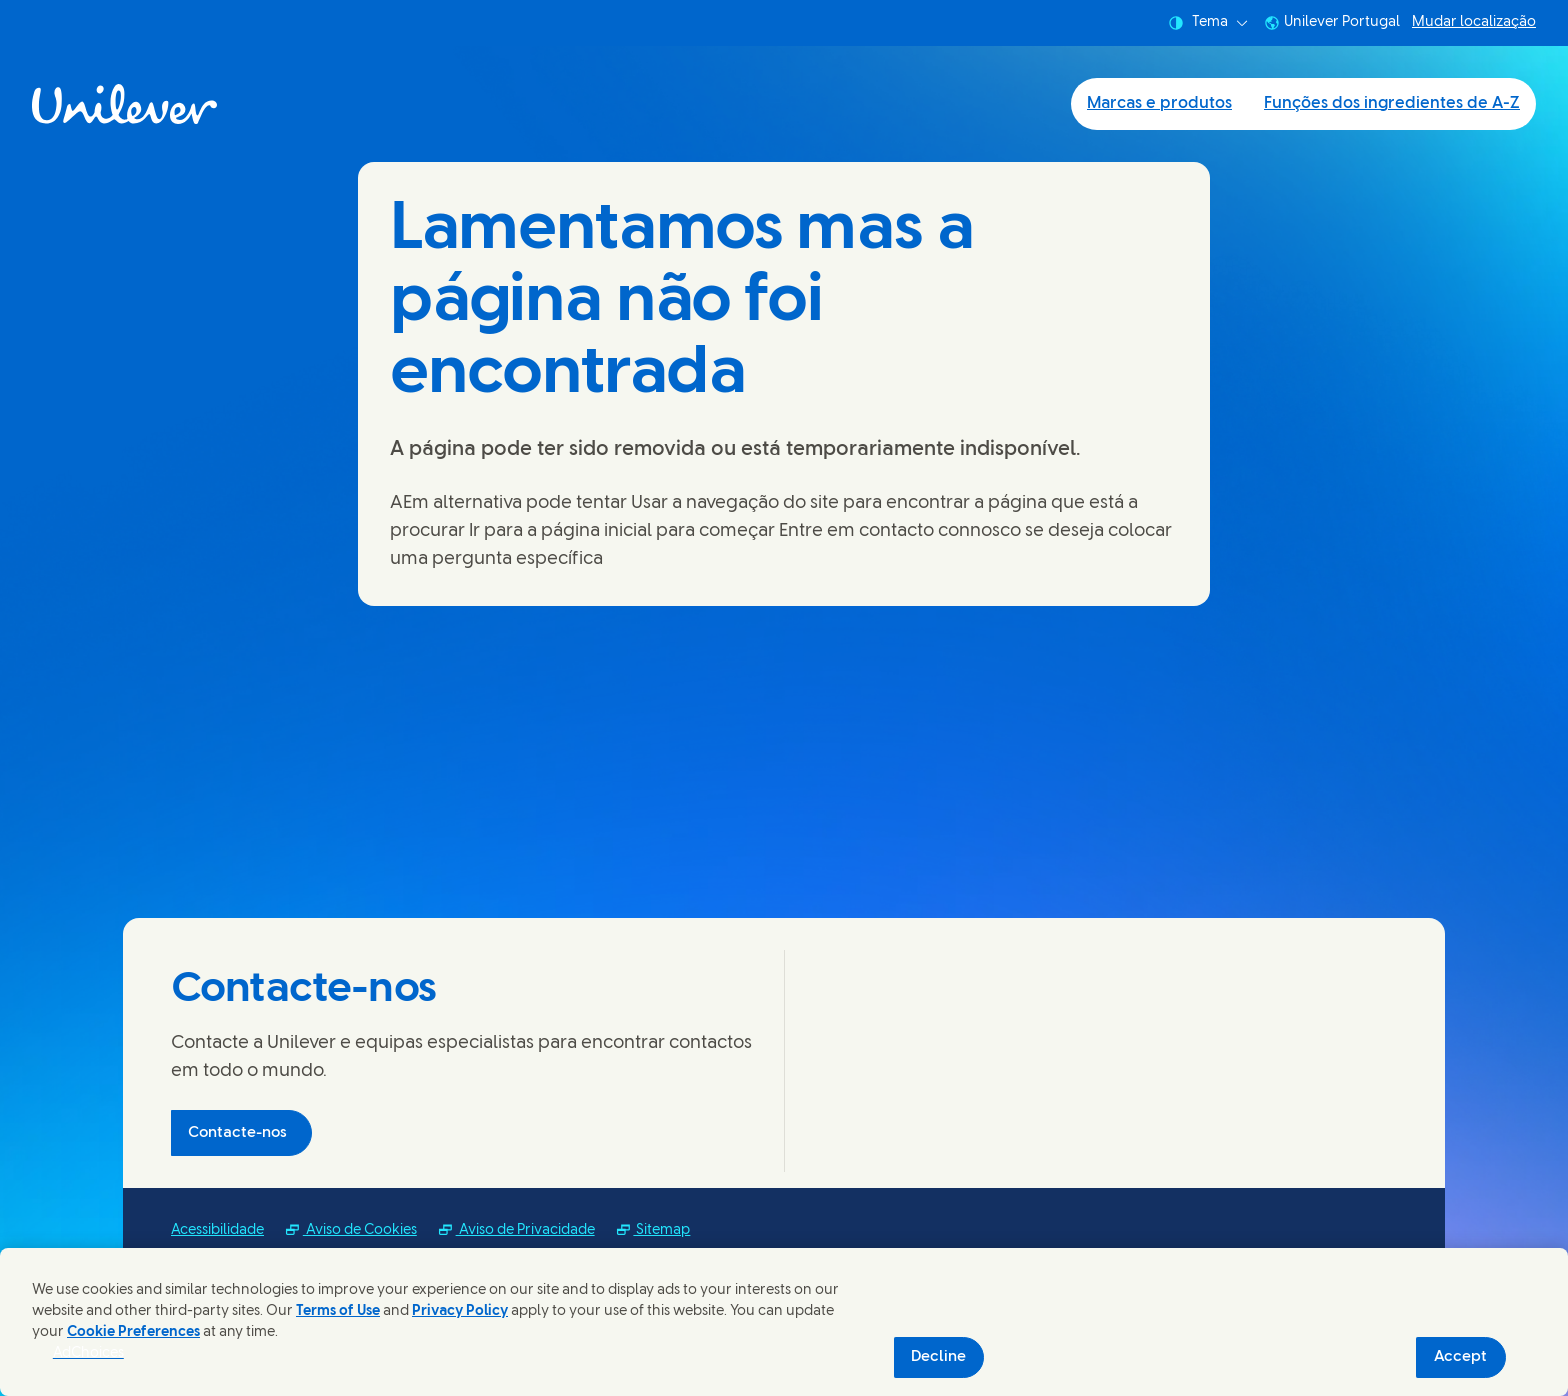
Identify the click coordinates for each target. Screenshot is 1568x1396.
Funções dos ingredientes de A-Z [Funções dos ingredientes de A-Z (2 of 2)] (1392, 103)
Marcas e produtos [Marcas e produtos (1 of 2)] (1159, 103)
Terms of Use (338, 1311)
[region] (784, 1322)
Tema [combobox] (1208, 23)
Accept (1460, 1357)
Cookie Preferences (133, 1332)
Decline (938, 1357)
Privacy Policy (460, 1311)
